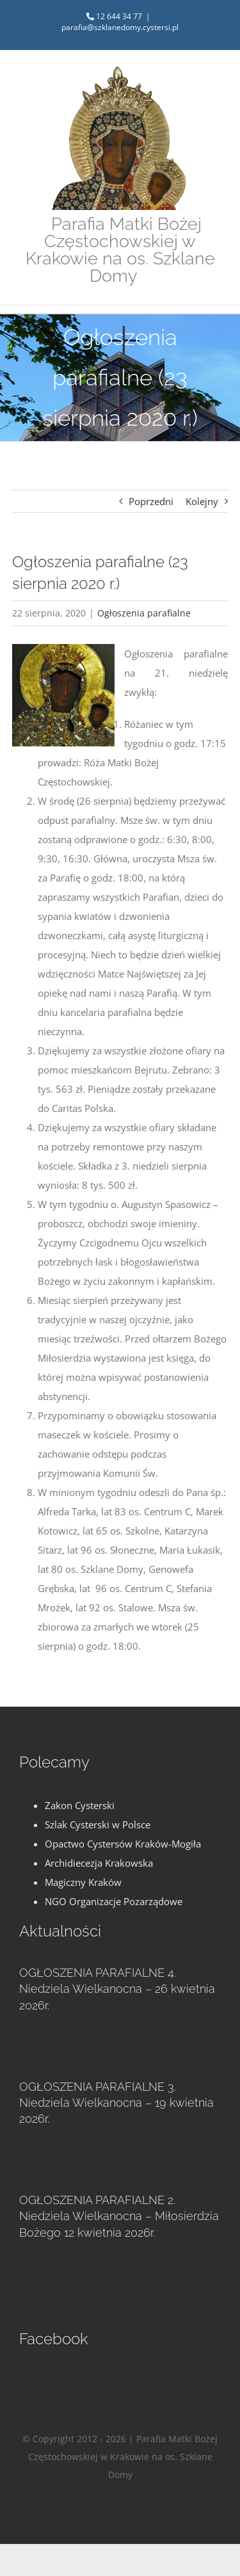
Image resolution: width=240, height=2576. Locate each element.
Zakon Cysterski (80, 1805)
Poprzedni (151, 501)
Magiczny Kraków (83, 1882)
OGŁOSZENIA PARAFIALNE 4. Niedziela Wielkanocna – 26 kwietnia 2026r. (117, 1988)
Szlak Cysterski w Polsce (97, 1824)
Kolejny (202, 501)
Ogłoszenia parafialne (144, 613)
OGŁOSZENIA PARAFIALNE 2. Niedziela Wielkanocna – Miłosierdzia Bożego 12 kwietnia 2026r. (119, 2216)
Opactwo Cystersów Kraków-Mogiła (123, 1843)
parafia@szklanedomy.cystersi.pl (120, 27)
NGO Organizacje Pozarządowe (113, 1901)
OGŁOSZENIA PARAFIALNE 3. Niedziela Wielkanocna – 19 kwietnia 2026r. (116, 2102)
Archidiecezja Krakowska (99, 1862)
